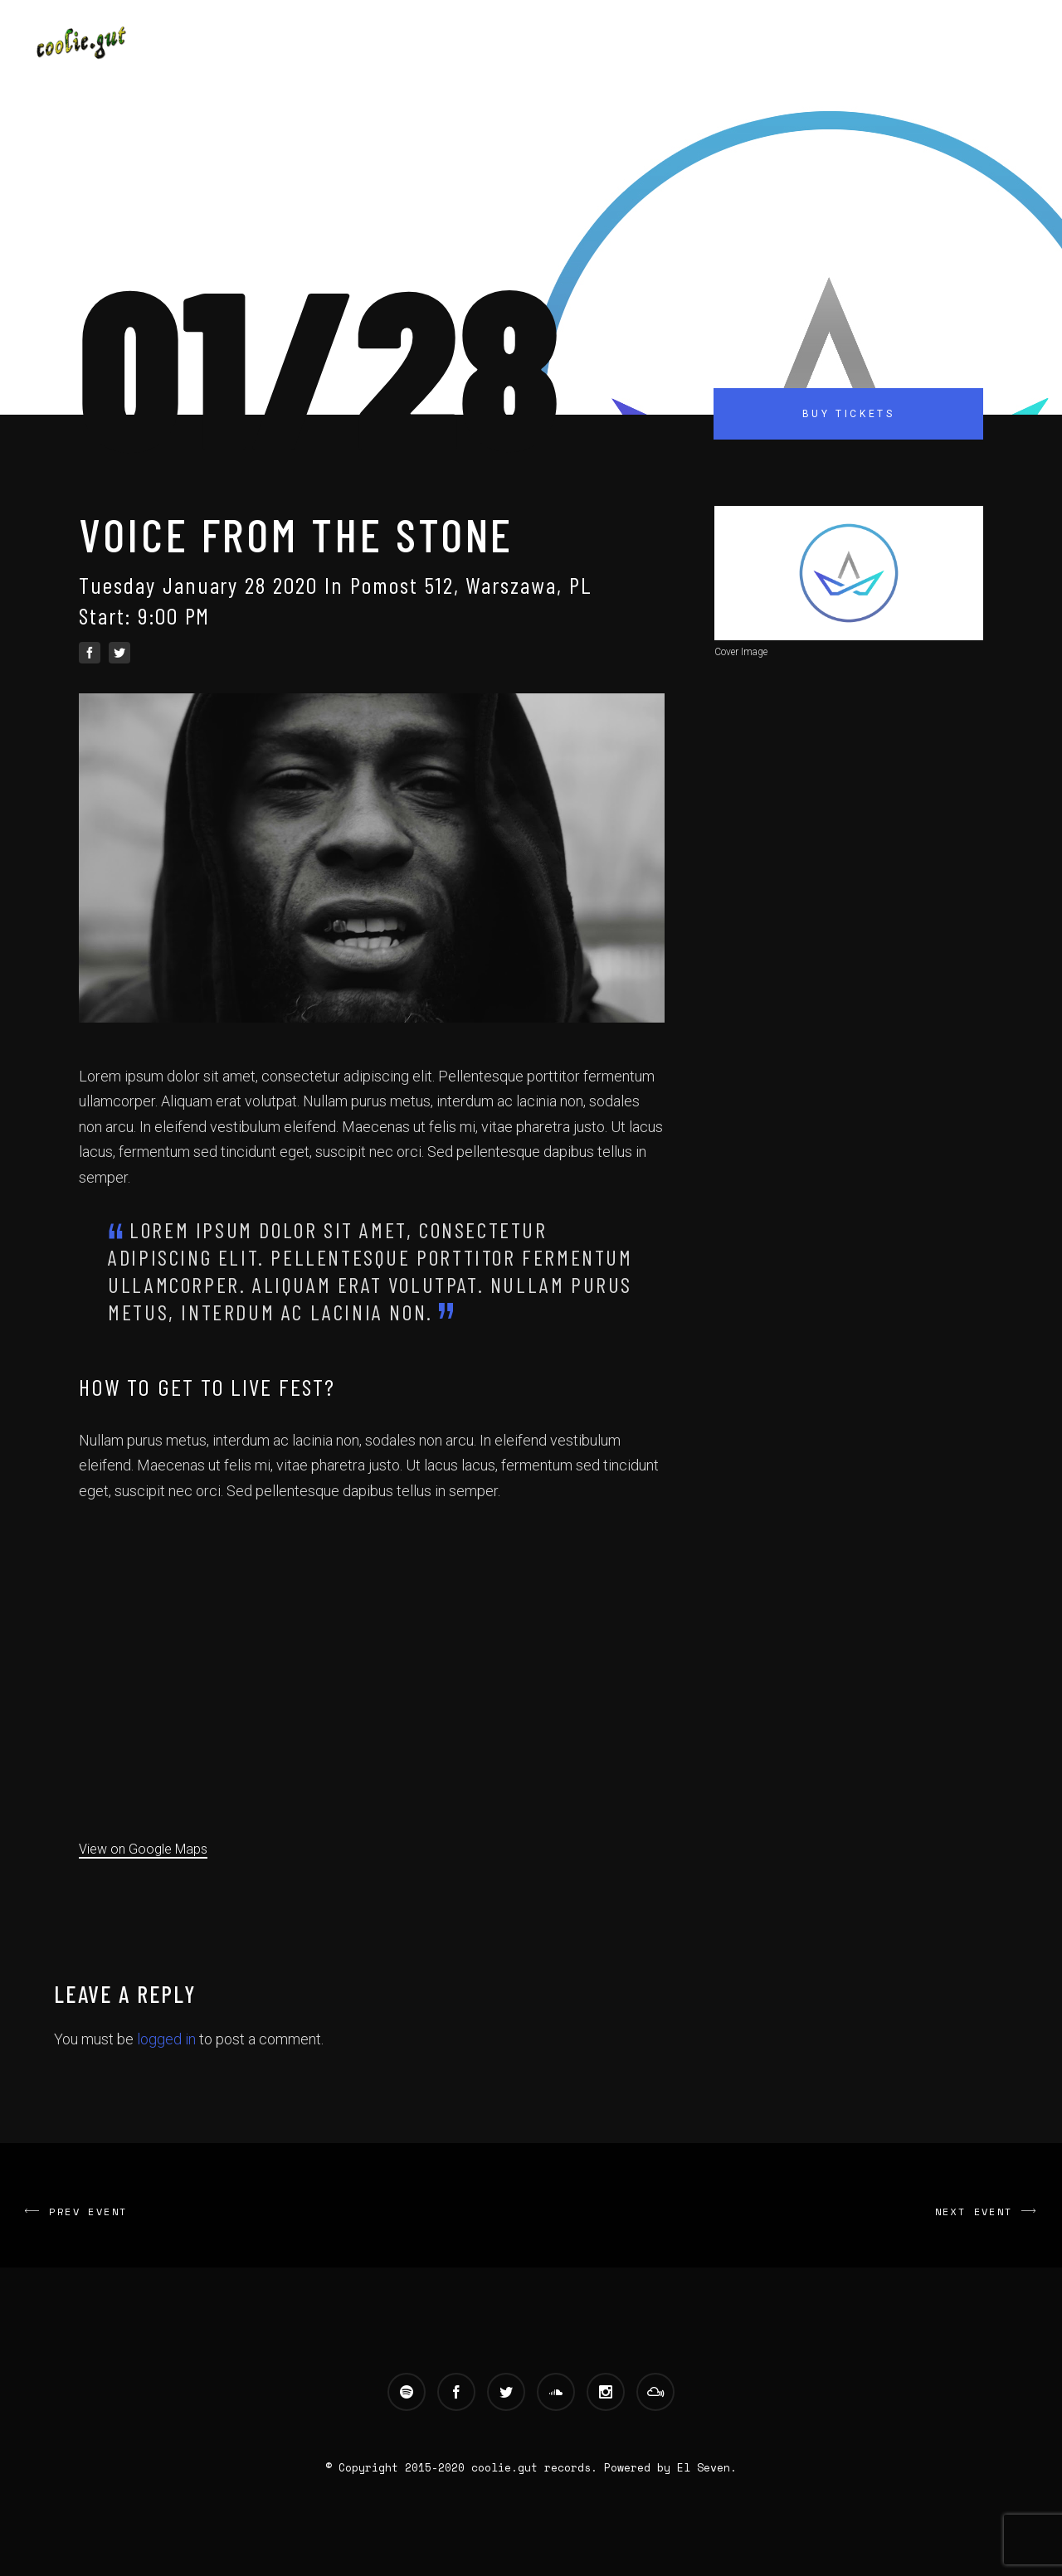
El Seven (703, 2467)
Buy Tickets (848, 414)
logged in (166, 2039)
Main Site (502, 44)
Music (659, 44)
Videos (726, 44)
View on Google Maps (143, 1849)
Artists (588, 44)
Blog (790, 44)
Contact (860, 44)
